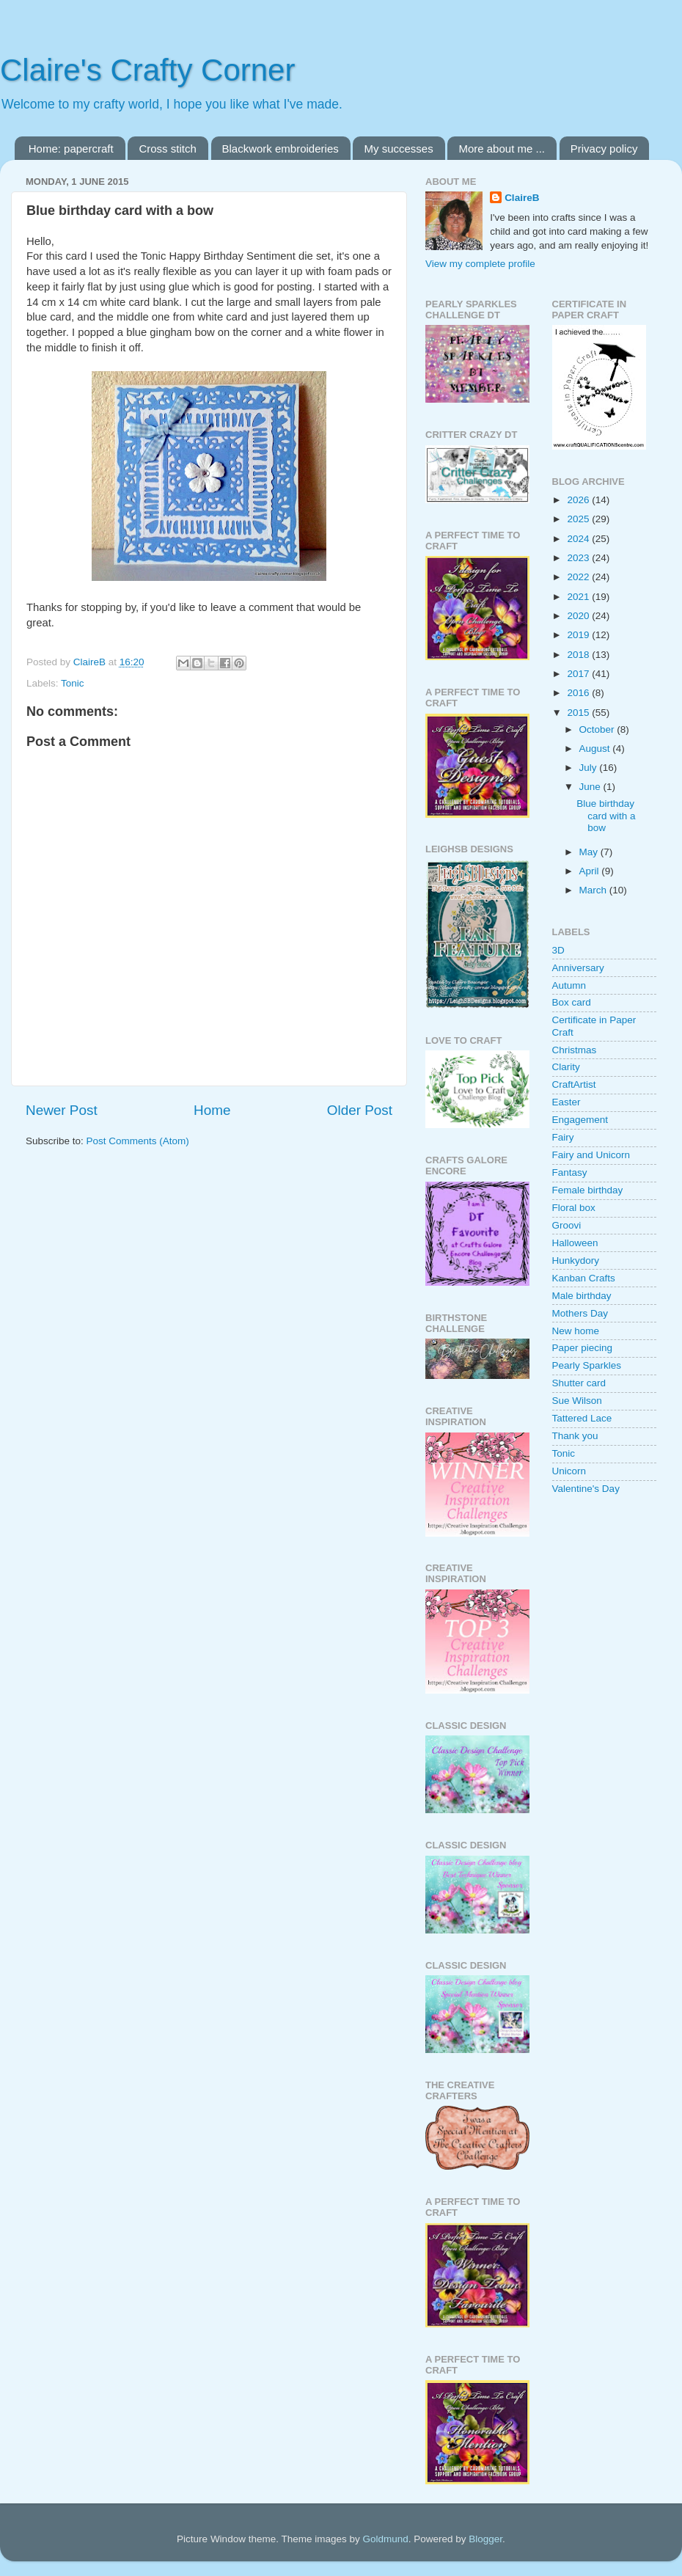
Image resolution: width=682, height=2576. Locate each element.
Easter (566, 1102)
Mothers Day (580, 1313)
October (598, 729)
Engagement (580, 1119)
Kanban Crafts (583, 1278)
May (590, 851)
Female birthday (587, 1190)
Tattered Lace (582, 1418)
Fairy (563, 1137)
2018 (579, 654)
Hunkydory (576, 1260)
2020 (579, 615)
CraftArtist (574, 1084)
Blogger (485, 2538)
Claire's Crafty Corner (147, 70)
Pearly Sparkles (587, 1365)
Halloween (575, 1242)
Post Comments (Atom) (138, 1140)
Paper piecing (582, 1347)
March (594, 890)
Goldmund (385, 2538)
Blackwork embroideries (280, 148)
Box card (571, 1002)
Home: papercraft (71, 148)
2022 (579, 576)
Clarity (566, 1066)
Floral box (573, 1207)
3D (558, 950)
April (590, 871)
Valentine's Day (586, 1488)
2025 (579, 518)
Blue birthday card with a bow (605, 815)
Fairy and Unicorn (591, 1154)
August (596, 748)
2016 (579, 692)
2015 (579, 712)
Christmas (574, 1049)
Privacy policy (604, 148)
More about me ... (501, 148)
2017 (579, 673)
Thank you (575, 1435)
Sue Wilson (577, 1400)
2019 (579, 634)
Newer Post (62, 1110)
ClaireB (522, 197)
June (591, 786)
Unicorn (569, 1471)
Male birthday (582, 1295)
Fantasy (569, 1172)
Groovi (567, 1225)
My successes (398, 148)
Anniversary (578, 967)
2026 (579, 499)
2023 (579, 557)
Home (212, 1110)
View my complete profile (480, 263)
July (589, 767)
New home (576, 1330)
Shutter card (579, 1382)
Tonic (72, 683)
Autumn (569, 985)
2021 (579, 596)
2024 (579, 538)
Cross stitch (167, 148)
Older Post (359, 1110)
